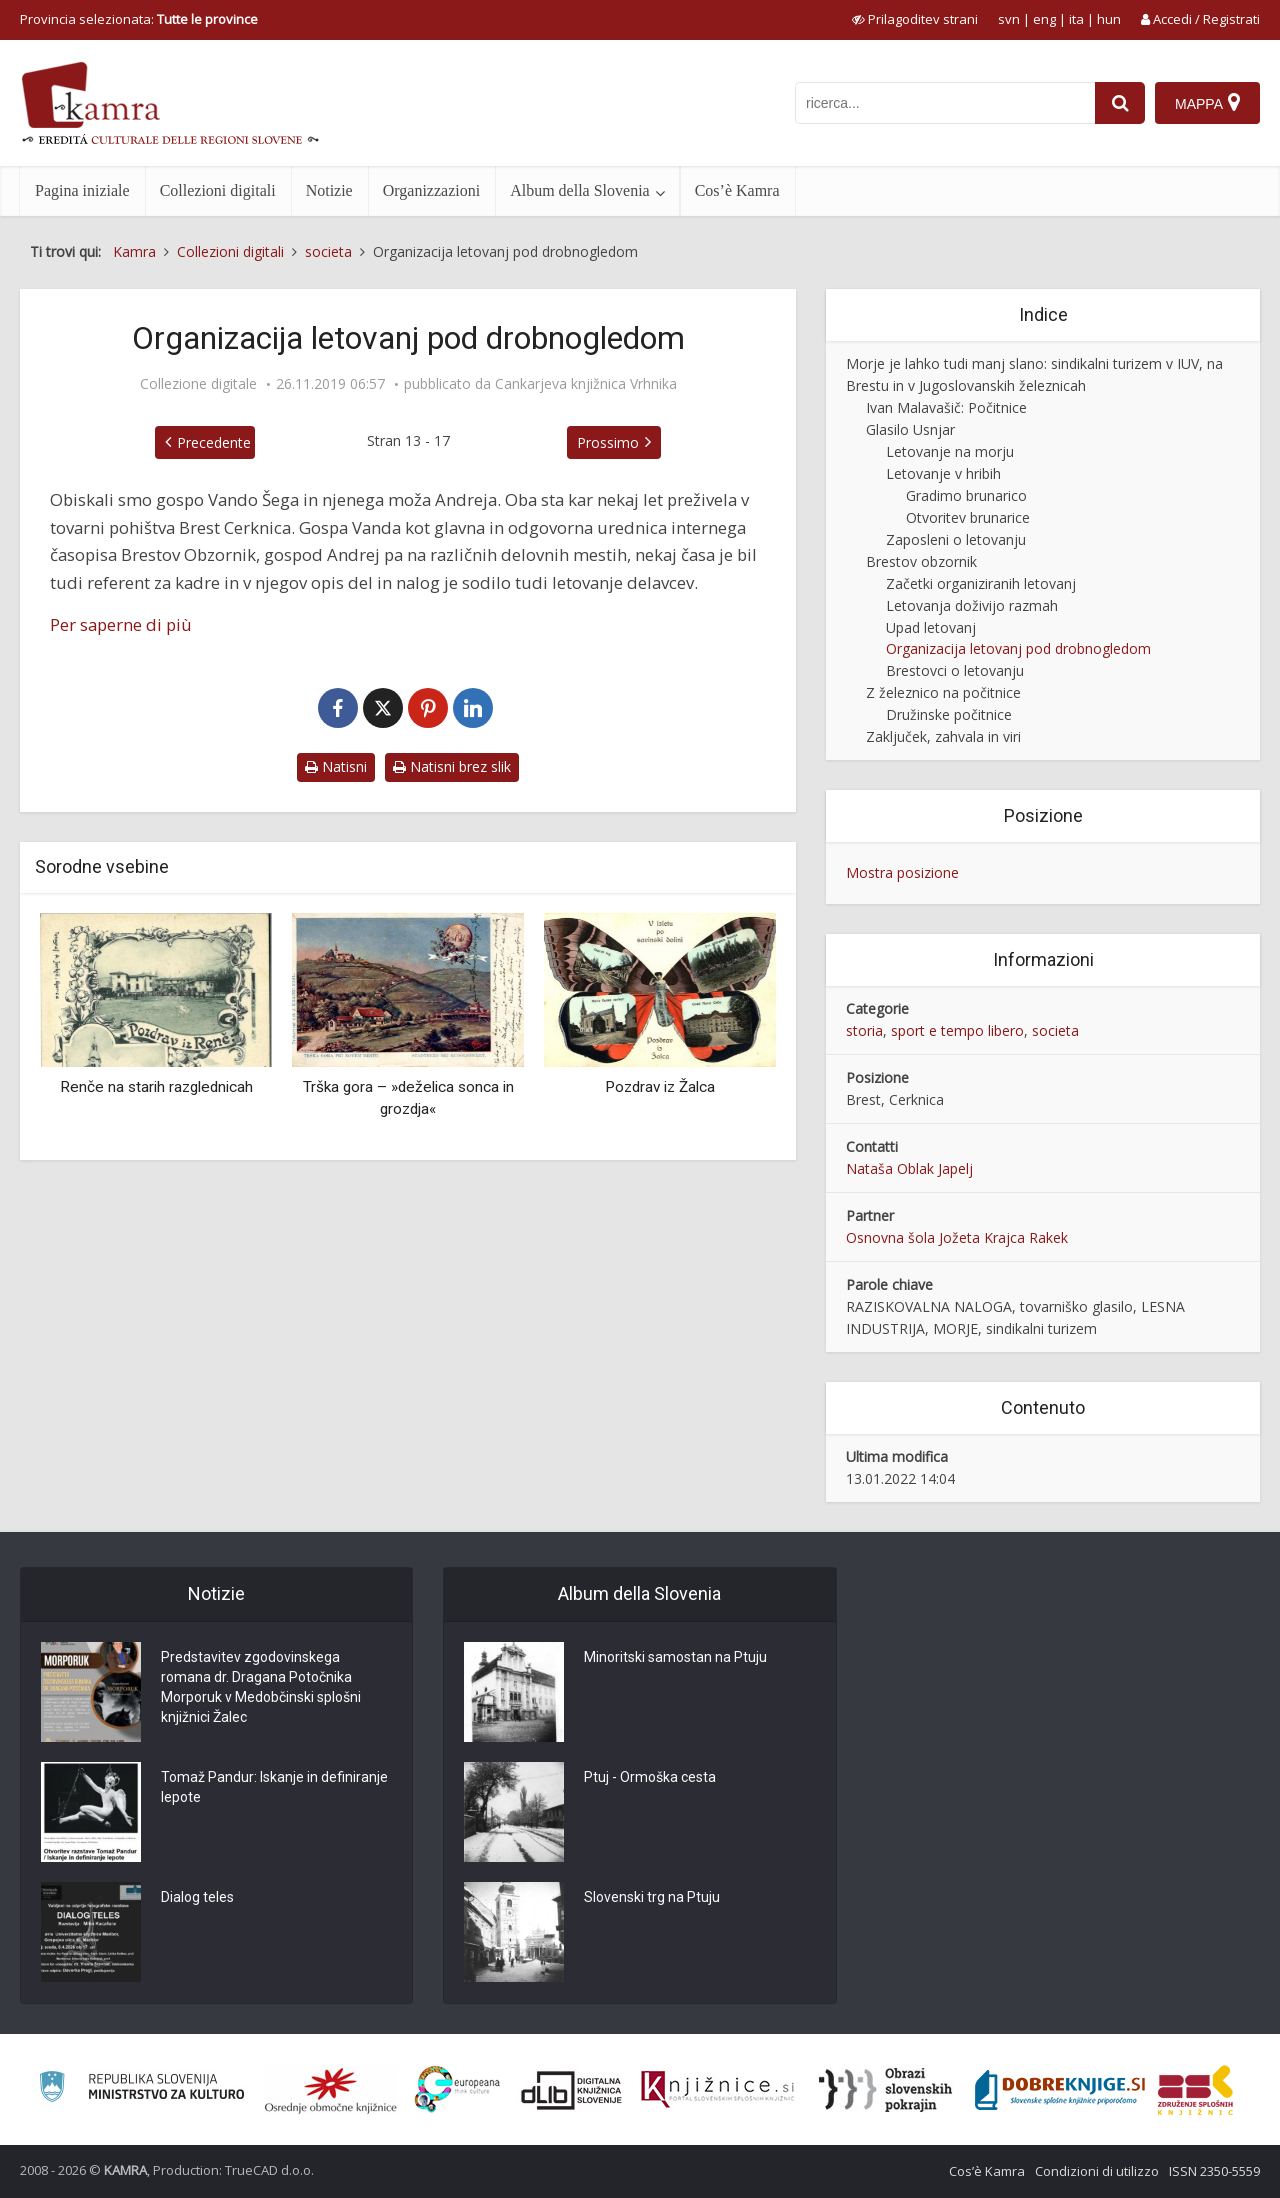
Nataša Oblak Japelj (909, 1168)
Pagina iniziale (82, 190)
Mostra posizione (902, 872)
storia (864, 1030)
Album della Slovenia (580, 190)
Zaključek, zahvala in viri (943, 736)
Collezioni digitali (218, 190)
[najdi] (1120, 103)
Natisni (336, 766)
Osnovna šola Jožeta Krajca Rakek (957, 1237)
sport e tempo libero (957, 1030)
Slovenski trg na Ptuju (652, 1897)
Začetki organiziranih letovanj (981, 583)
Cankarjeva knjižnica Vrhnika (586, 384)
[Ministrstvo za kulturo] (141, 2089)
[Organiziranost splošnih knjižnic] (331, 2090)
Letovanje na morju (950, 451)
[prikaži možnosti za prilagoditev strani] (915, 19)
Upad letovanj (931, 627)
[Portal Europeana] (457, 2089)
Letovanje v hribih (943, 473)
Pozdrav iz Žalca (660, 1087)
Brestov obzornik (921, 561)
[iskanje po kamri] (945, 103)
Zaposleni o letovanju (956, 539)
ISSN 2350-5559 (1214, 2171)
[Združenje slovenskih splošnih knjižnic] (717, 2090)
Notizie (329, 190)
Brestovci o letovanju (955, 670)
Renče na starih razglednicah (156, 1087)
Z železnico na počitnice (943, 692)
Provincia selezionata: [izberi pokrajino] (139, 19)
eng (1044, 19)
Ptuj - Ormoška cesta (650, 1777)
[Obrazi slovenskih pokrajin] (885, 2090)
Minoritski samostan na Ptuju (675, 1657)
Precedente (214, 442)
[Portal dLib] (572, 2090)
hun (1109, 19)
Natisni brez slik (452, 766)
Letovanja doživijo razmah (972, 605)
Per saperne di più (121, 624)
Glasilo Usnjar (910, 429)
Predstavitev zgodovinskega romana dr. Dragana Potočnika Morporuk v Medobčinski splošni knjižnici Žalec (261, 1687)
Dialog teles (197, 1897)
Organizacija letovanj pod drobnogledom (1018, 648)
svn (1009, 19)
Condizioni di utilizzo (1097, 2171)
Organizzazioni (431, 190)
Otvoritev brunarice (968, 517)
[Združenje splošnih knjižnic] (1195, 2090)
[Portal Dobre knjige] (1060, 2090)
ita (1076, 19)
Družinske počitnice (949, 714)
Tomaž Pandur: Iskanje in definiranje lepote (274, 1787)
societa (1055, 1030)
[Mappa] (1207, 103)
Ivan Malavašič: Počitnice (946, 407)
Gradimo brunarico (966, 495)
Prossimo (608, 442)
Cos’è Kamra (737, 190)
